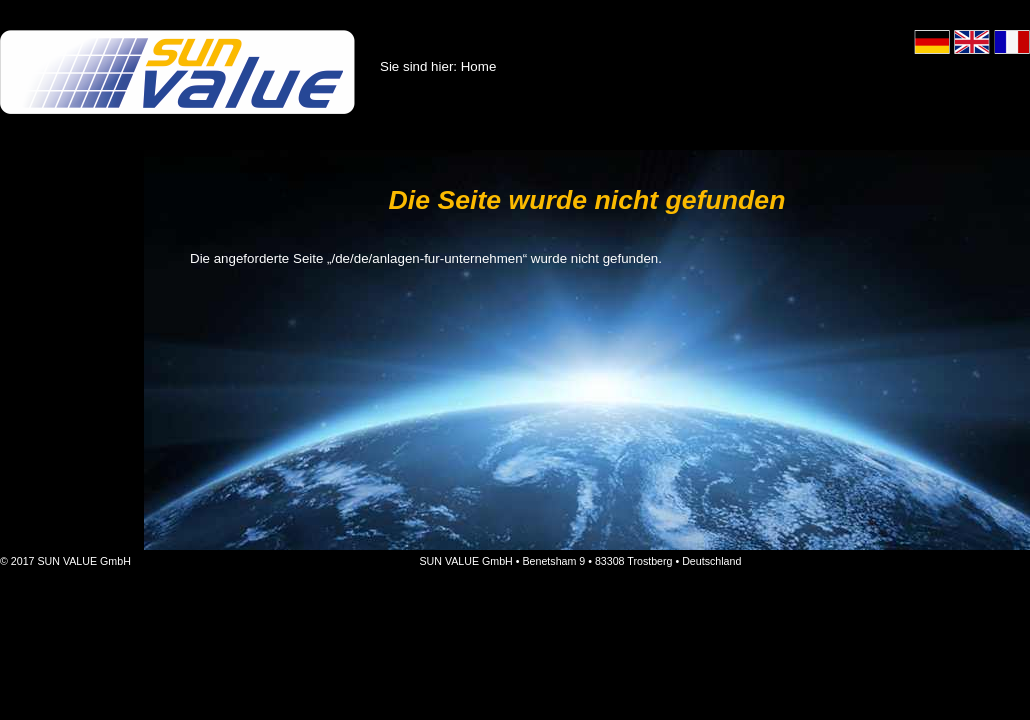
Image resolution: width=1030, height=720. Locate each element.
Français (1012, 42)
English (972, 42)
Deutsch (932, 42)
